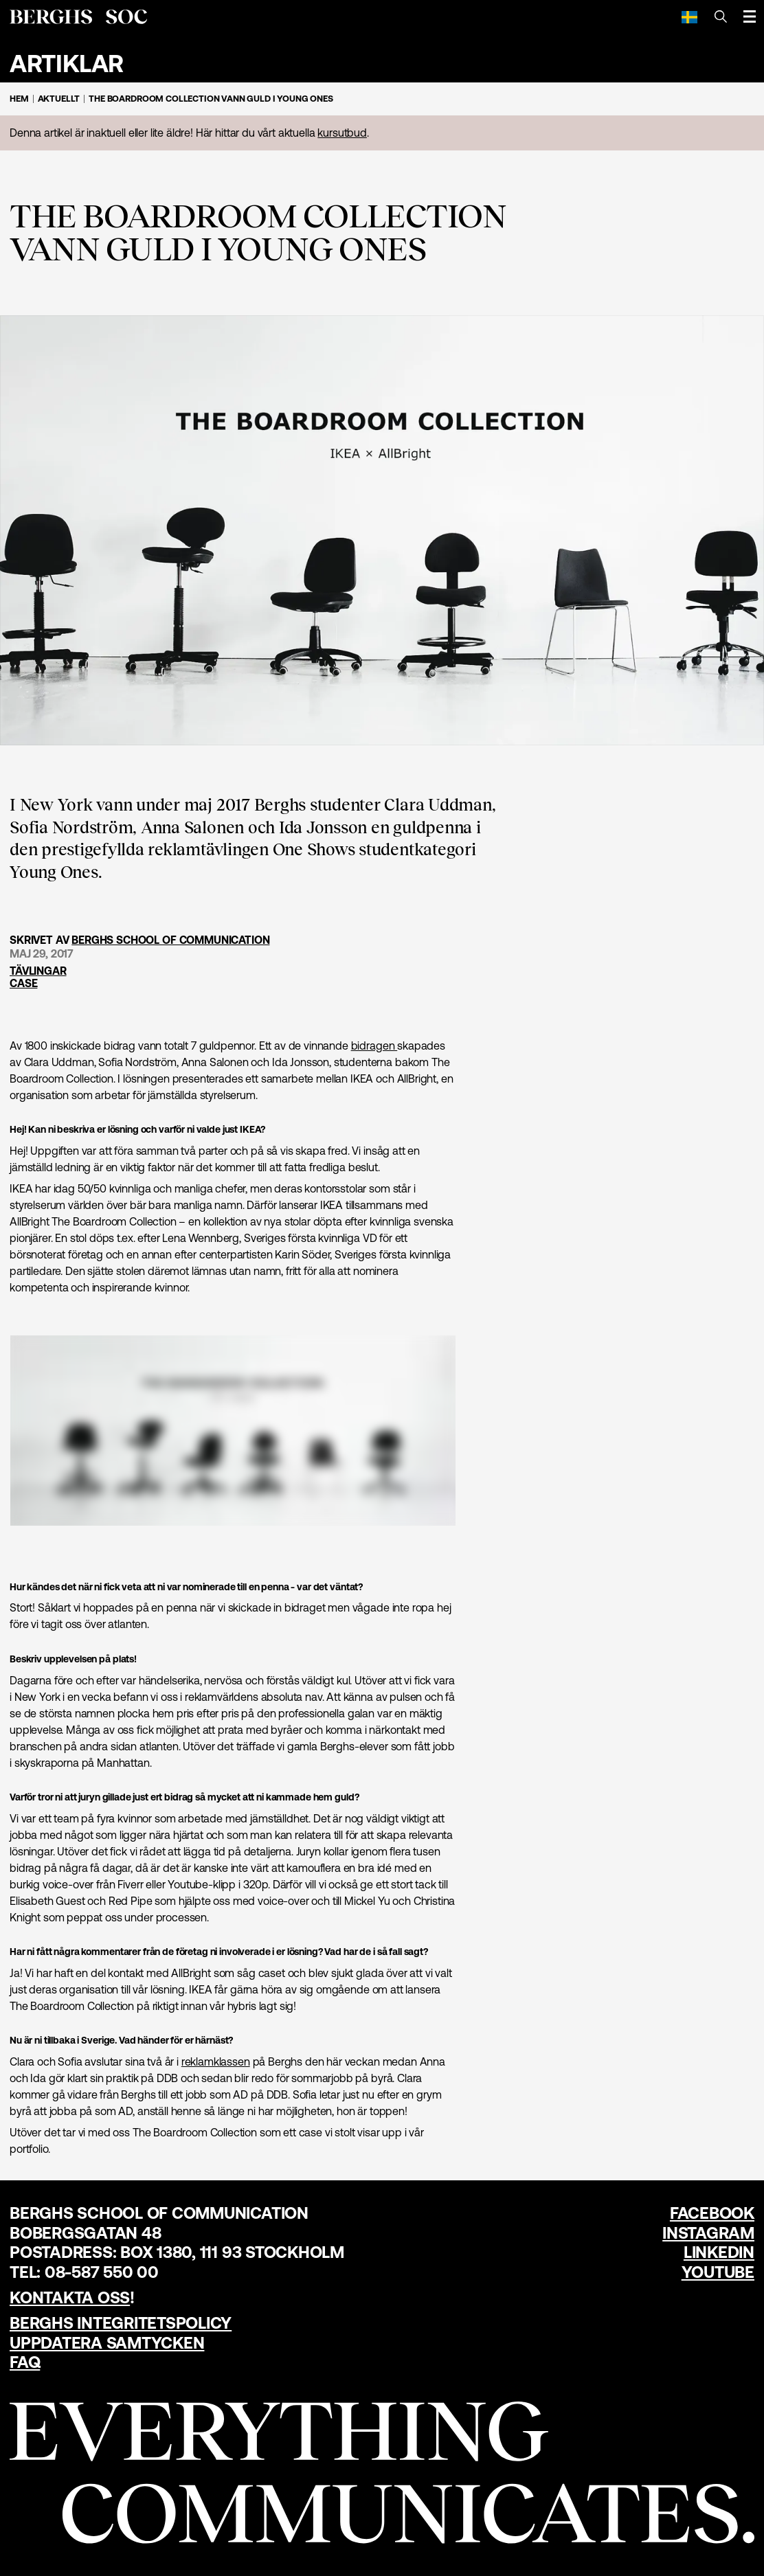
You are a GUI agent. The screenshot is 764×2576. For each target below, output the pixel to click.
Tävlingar (38, 971)
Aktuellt (59, 98)
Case (23, 982)
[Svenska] (689, 16)
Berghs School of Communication (170, 940)
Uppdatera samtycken (107, 2343)
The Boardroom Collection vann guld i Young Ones (211, 98)
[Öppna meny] (749, 16)
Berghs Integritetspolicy (121, 2323)
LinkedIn (719, 2252)
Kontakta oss (70, 2297)
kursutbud (342, 132)
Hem (19, 98)
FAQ (25, 2362)
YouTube (718, 2272)
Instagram (708, 2233)
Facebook (712, 2213)
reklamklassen (215, 2061)
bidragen (374, 1045)
